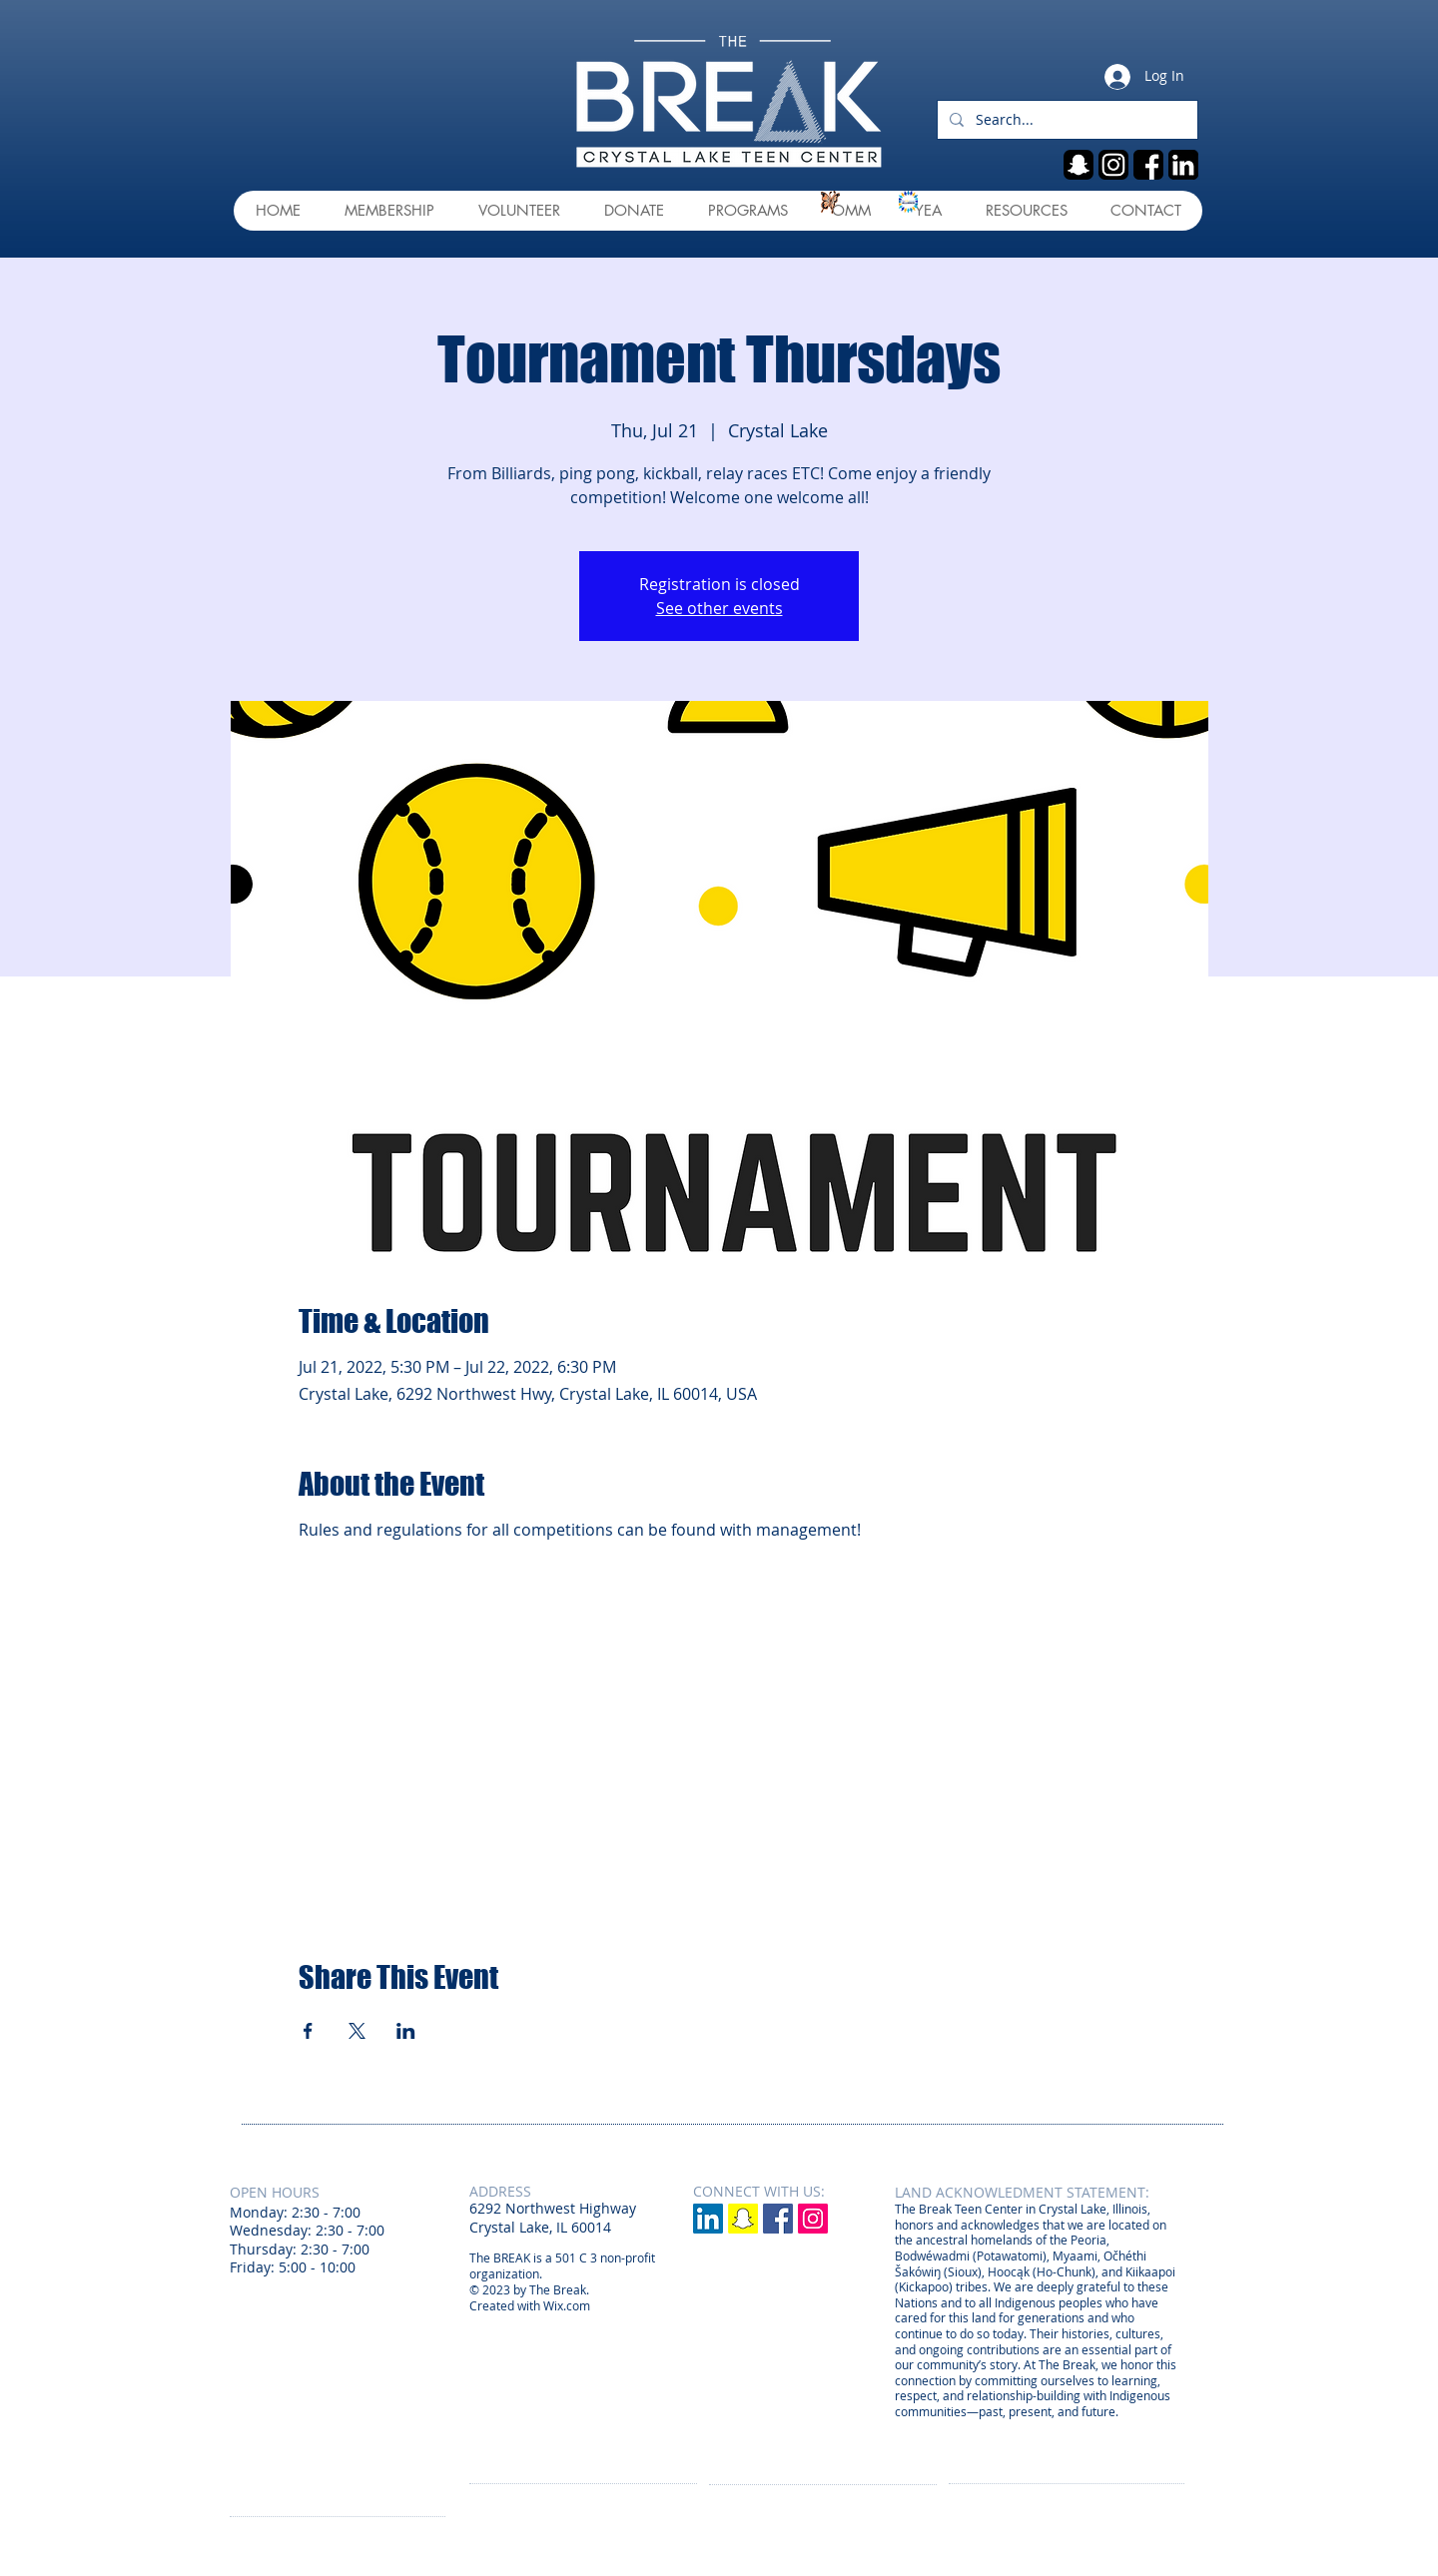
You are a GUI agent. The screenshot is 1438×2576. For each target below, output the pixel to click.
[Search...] (1065, 120)
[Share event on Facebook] (308, 2031)
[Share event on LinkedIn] (405, 2031)
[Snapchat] (743, 2219)
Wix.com (566, 2305)
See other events (719, 608)
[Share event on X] (357, 2031)
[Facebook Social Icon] (778, 2219)
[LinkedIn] (708, 2219)
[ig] (1113, 165)
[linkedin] (1183, 165)
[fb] (1148, 165)
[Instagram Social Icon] (813, 2219)
